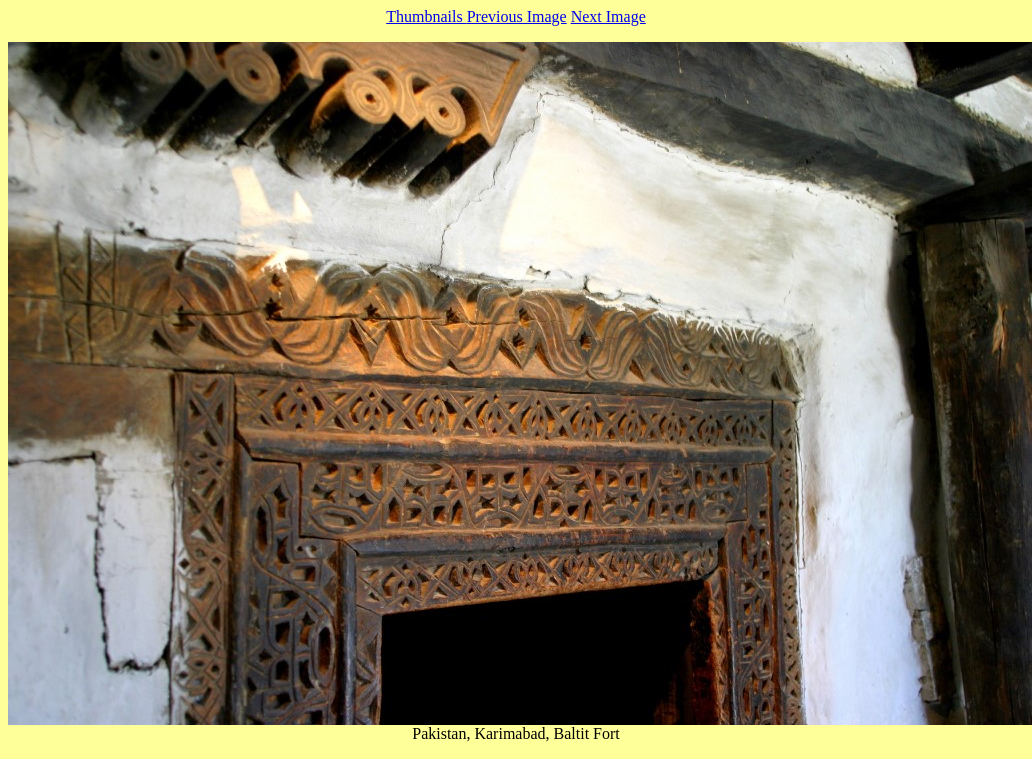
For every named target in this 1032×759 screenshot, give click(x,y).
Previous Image (517, 16)
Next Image (608, 16)
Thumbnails (426, 16)
